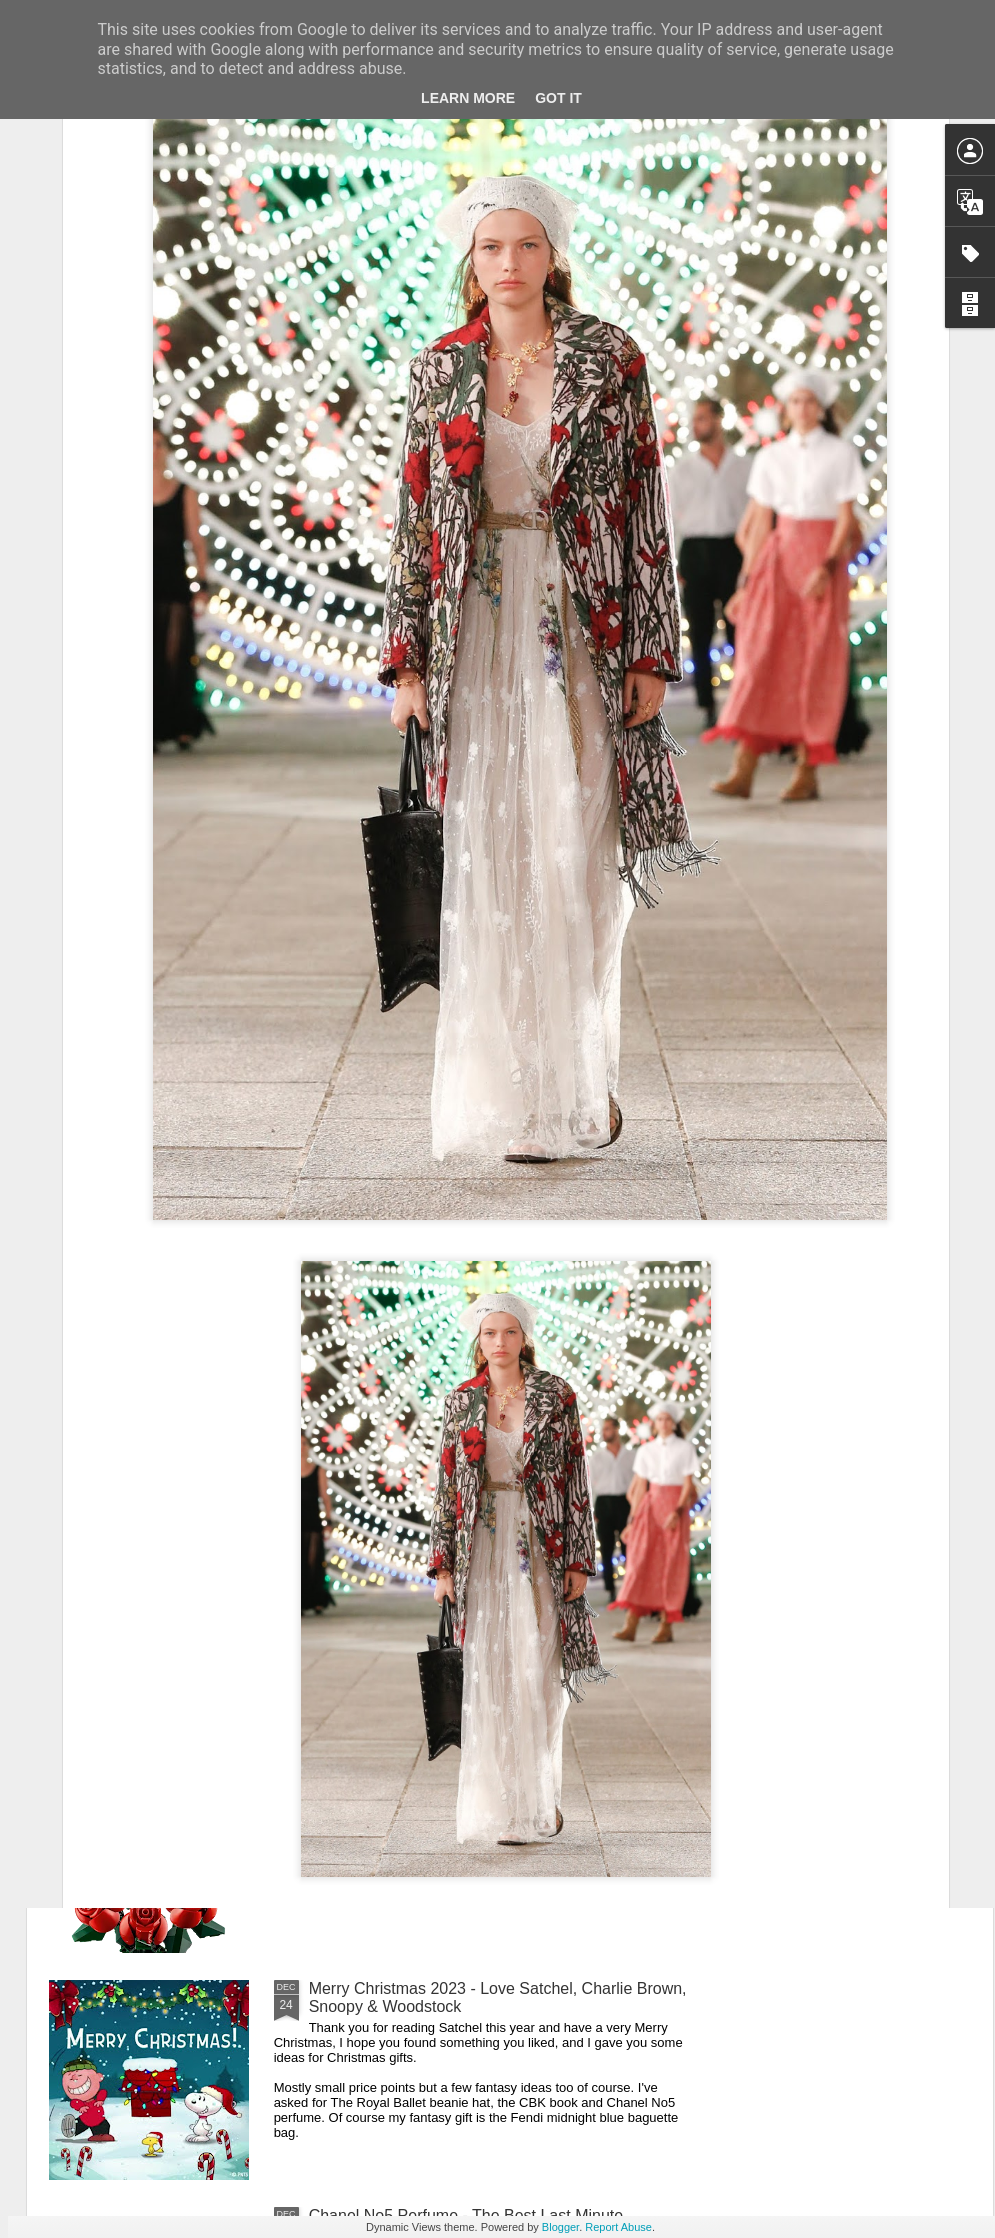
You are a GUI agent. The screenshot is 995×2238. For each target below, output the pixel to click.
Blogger (560, 2227)
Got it (558, 98)
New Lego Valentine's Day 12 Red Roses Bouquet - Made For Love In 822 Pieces (492, 1770)
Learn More (468, 98)
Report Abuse (618, 2227)
